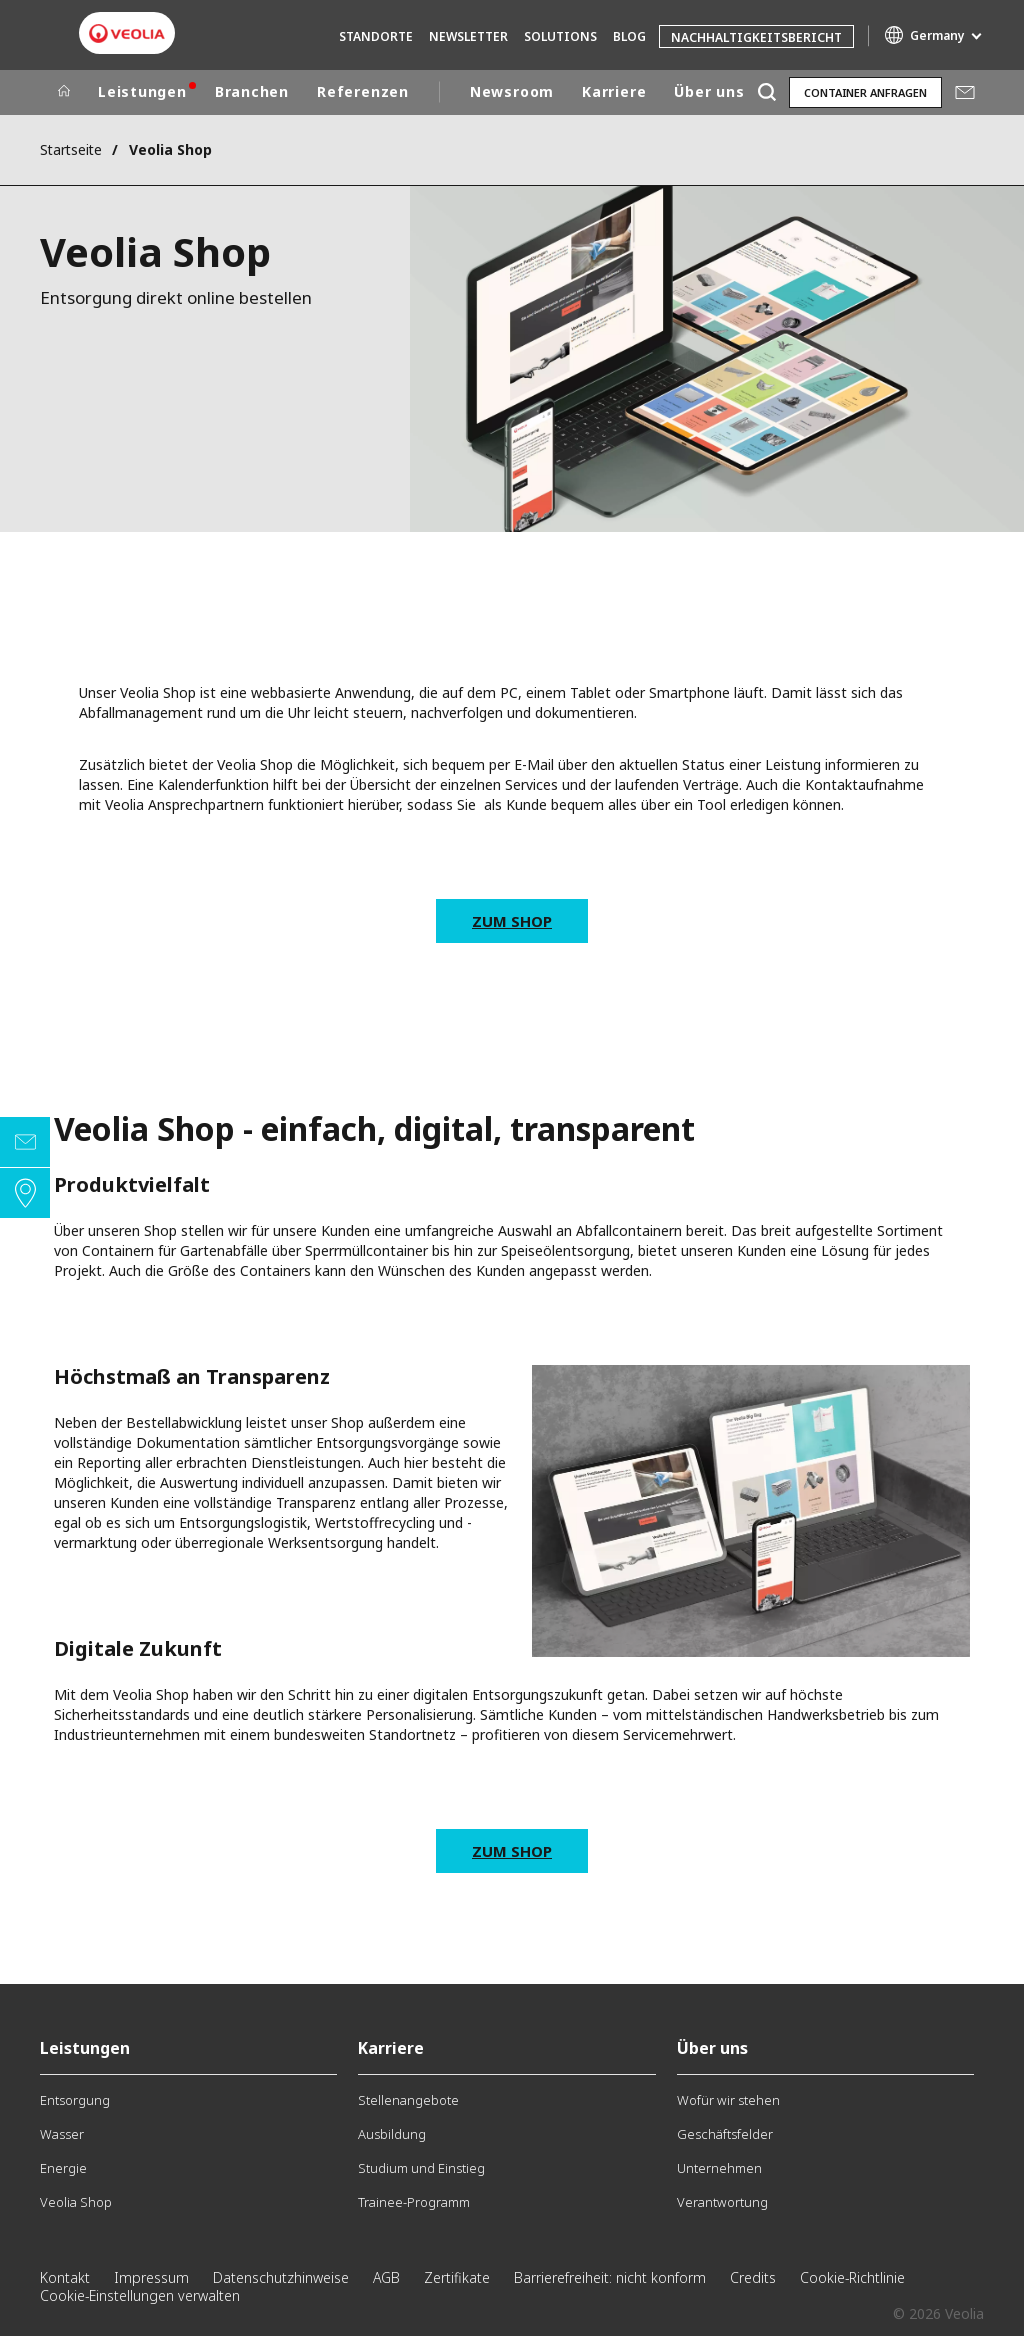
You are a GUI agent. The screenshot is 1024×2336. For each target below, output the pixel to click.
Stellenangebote (408, 2100)
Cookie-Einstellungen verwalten (140, 2295)
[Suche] (766, 92)
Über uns (709, 91)
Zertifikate (457, 2277)
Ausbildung (392, 2134)
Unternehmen (719, 2168)
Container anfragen (865, 92)
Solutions (560, 36)
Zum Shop (512, 921)
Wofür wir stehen (728, 2100)
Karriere (614, 91)
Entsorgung (75, 2100)
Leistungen (142, 91)
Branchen (252, 91)
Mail (965, 92)
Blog (629, 36)
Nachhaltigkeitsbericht (756, 37)
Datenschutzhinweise (281, 2277)
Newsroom (512, 91)
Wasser (62, 2134)
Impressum (151, 2277)
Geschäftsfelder (725, 2134)
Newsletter (468, 36)
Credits (753, 2277)
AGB (386, 2277)
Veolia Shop (76, 2202)
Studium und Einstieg (421, 2168)
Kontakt (65, 2277)
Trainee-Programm (414, 2202)
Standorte (376, 36)
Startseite (71, 149)
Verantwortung (722, 2202)
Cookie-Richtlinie (852, 2277)
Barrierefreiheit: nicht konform (610, 2277)
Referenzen (363, 91)
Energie (63, 2168)
